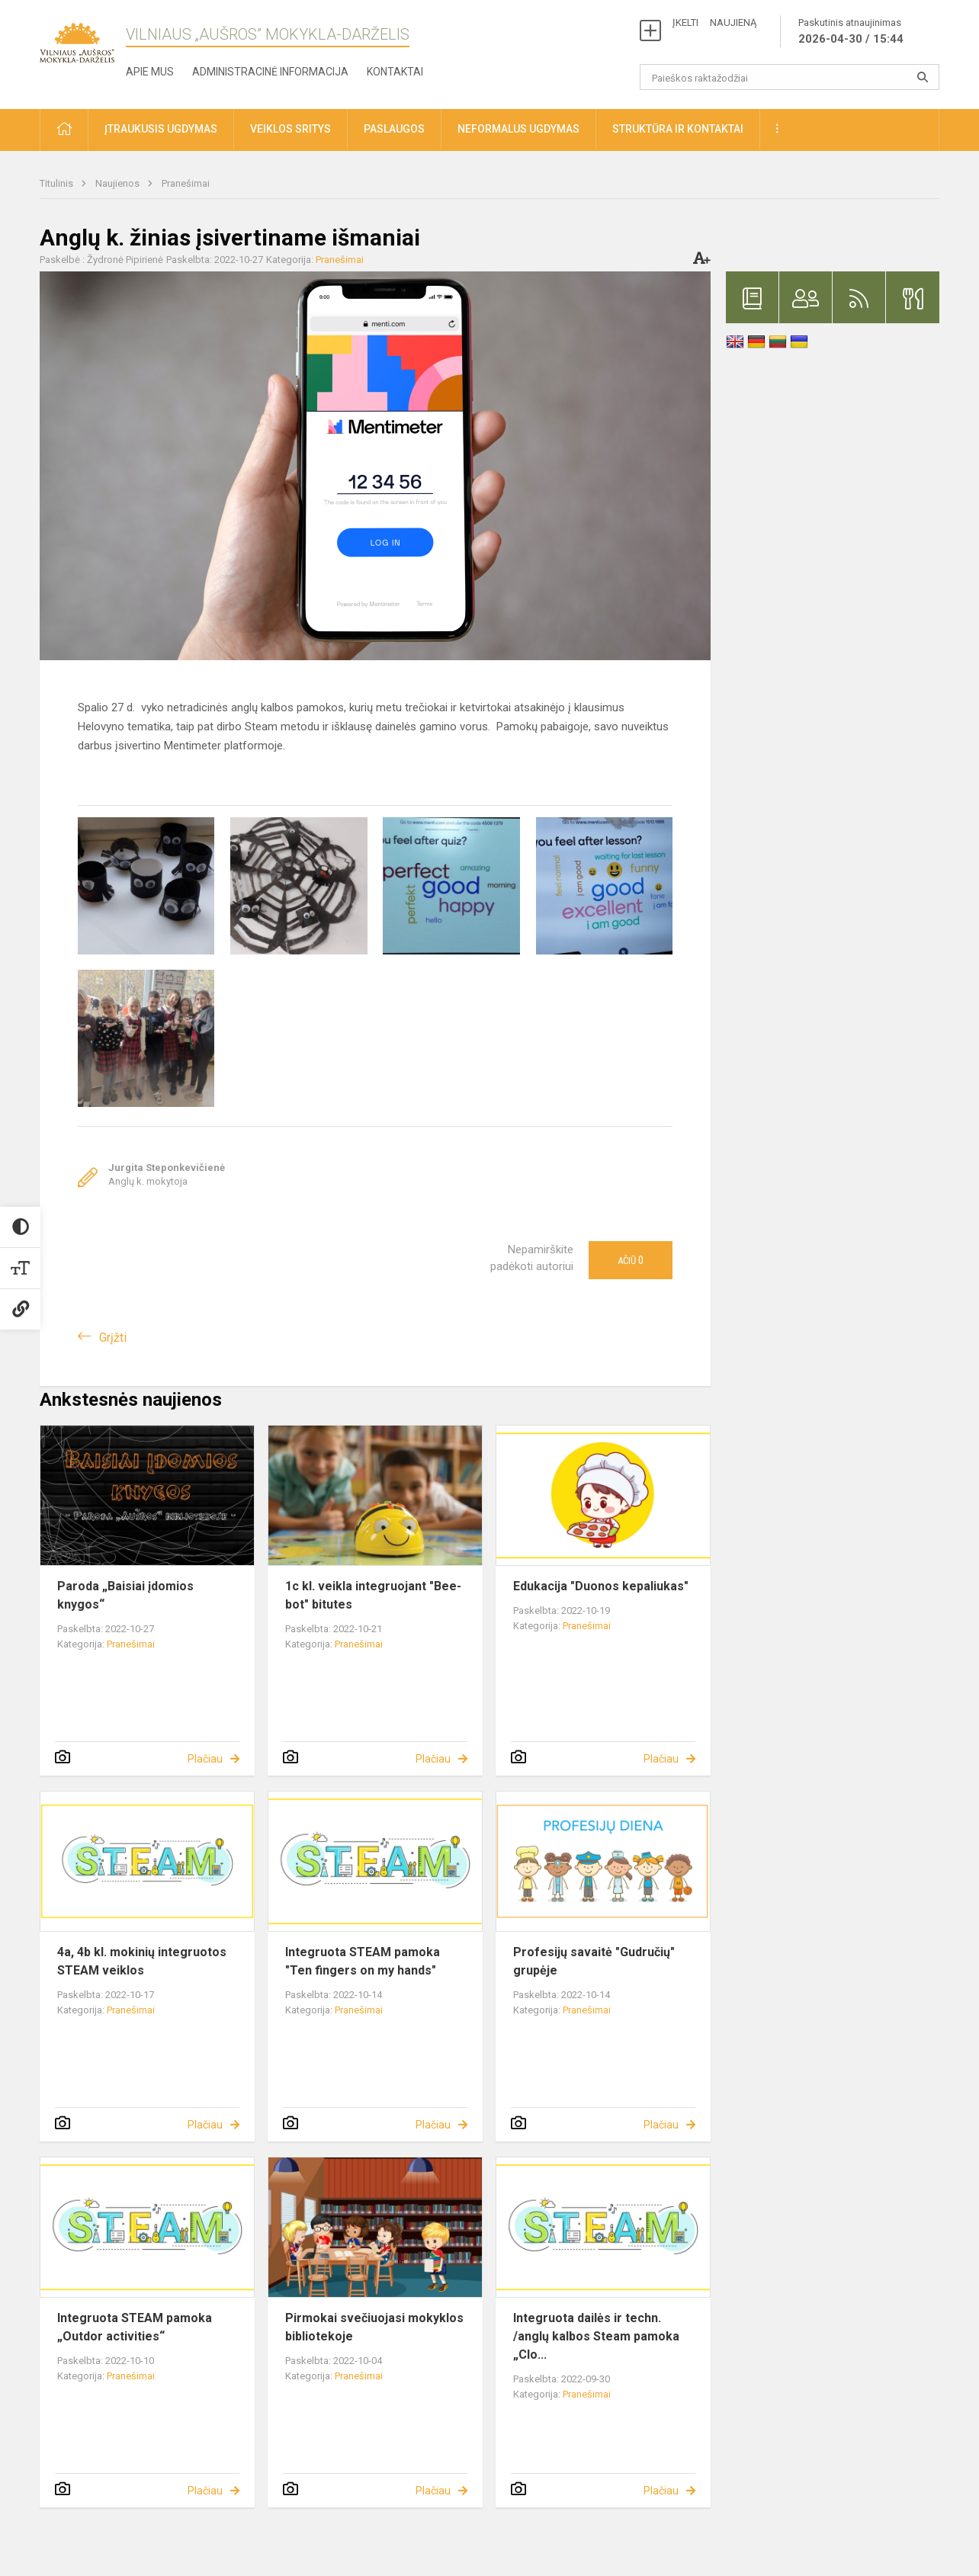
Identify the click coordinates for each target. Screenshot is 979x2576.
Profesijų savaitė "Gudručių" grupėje (594, 1961)
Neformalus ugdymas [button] (518, 129)
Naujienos (118, 183)
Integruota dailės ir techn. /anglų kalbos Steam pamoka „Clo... (596, 2336)
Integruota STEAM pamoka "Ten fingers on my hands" (362, 1961)
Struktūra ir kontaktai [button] (677, 129)
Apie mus (150, 72)
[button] (64, 130)
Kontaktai (395, 72)
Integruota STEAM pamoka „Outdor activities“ (134, 2327)
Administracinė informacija (270, 72)
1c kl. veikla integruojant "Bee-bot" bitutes (373, 1595)
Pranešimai (186, 183)
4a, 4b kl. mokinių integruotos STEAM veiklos (141, 1961)
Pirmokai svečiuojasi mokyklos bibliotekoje (374, 2327)
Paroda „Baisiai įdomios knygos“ (125, 1595)
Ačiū (631, 1260)
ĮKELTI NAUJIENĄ (714, 22)
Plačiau (205, 1759)
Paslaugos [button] (394, 129)
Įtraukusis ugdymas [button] (160, 129)
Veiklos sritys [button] (290, 129)
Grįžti (113, 1337)
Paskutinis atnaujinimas (851, 32)
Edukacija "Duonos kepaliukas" (601, 1586)
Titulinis (57, 183)
